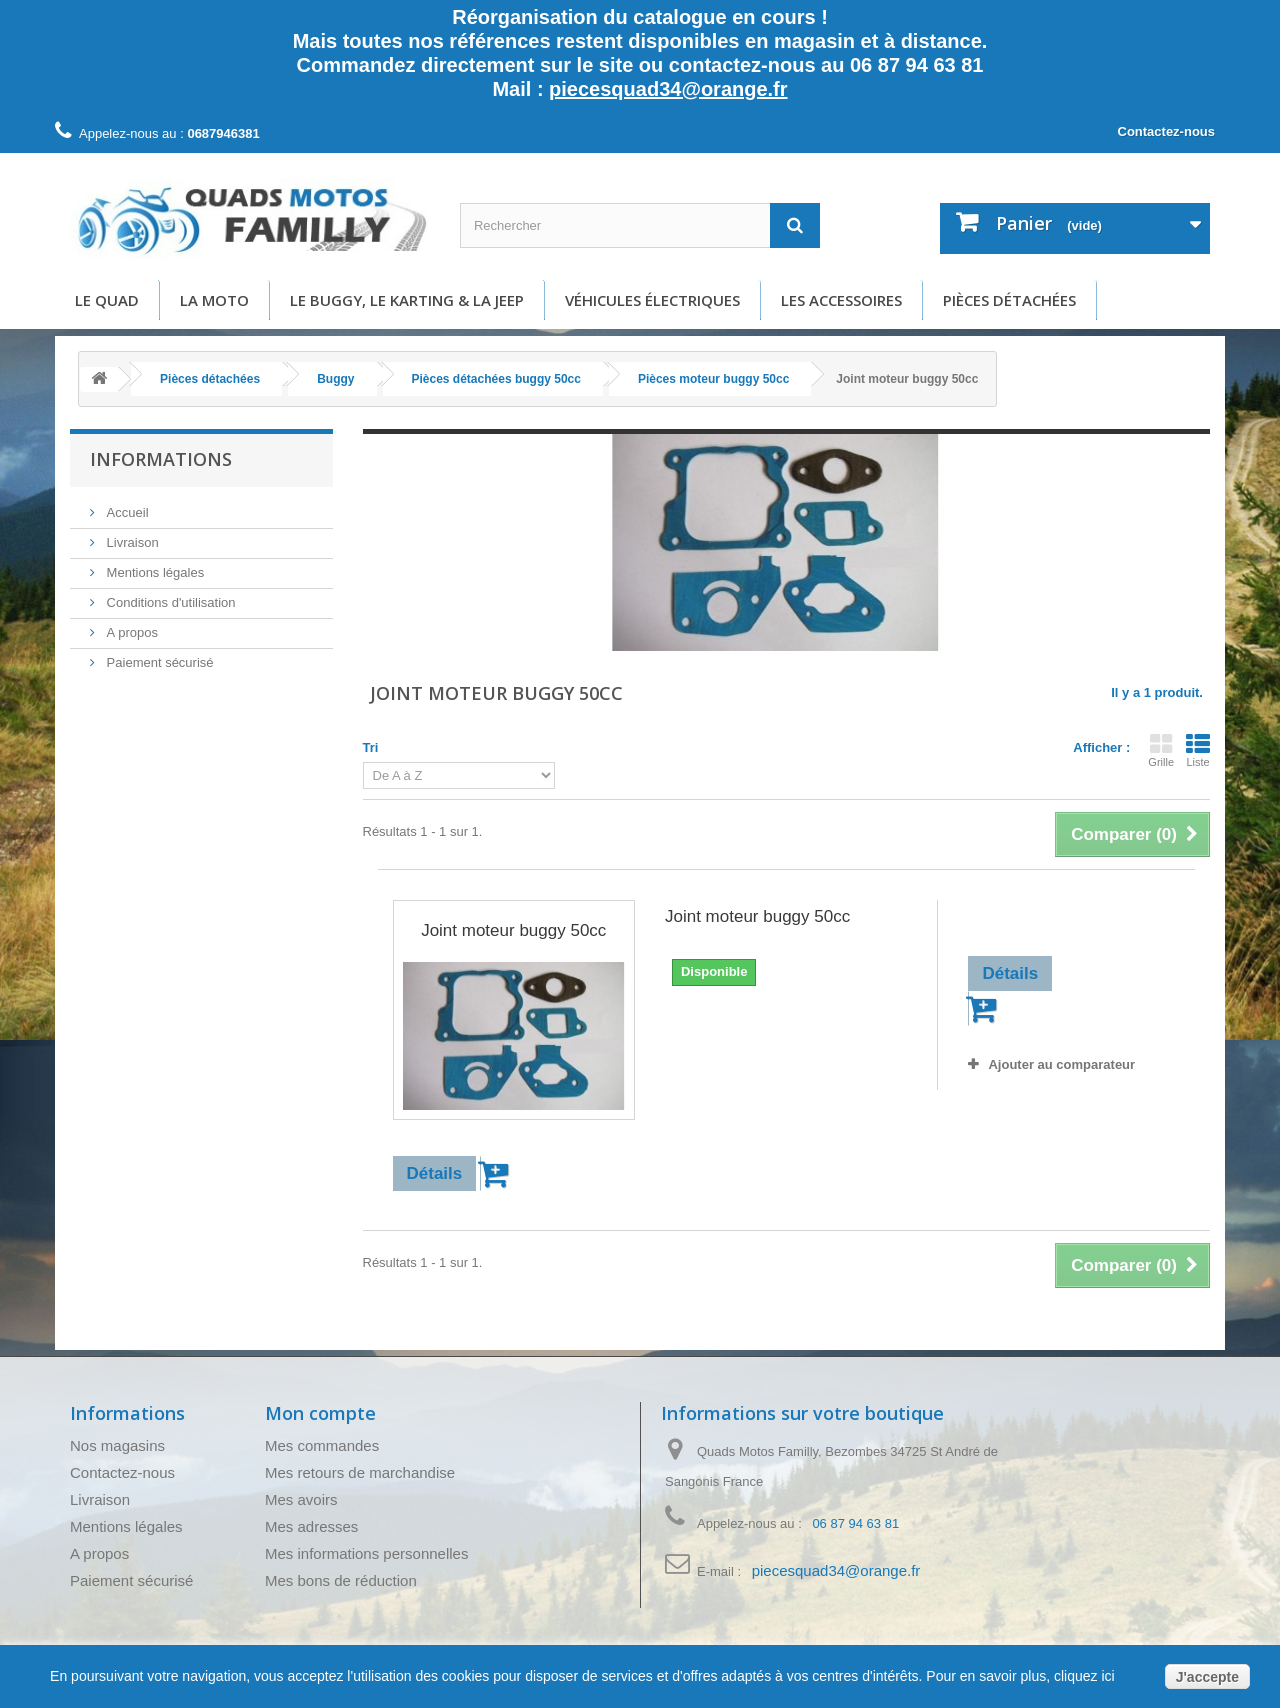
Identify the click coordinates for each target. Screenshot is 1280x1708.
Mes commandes (322, 1445)
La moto (214, 300)
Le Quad (107, 300)
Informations (161, 459)
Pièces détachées (1009, 300)
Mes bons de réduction (341, 1580)
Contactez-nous (1167, 131)
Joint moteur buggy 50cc (513, 930)
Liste (1198, 750)
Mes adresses (311, 1526)
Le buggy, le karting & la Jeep (407, 300)
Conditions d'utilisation (169, 602)
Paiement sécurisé (158, 662)
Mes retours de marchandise (360, 1472)
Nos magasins (117, 1445)
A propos (130, 632)
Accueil (126, 512)
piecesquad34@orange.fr (668, 89)
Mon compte (320, 1413)
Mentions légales (153, 572)
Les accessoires (841, 300)
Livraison (131, 542)
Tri (371, 747)
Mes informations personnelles (366, 1553)
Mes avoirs (301, 1499)
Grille (1161, 750)
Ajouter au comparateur (1061, 1064)
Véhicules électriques (652, 300)
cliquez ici (1082, 1676)
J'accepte (1207, 1677)
